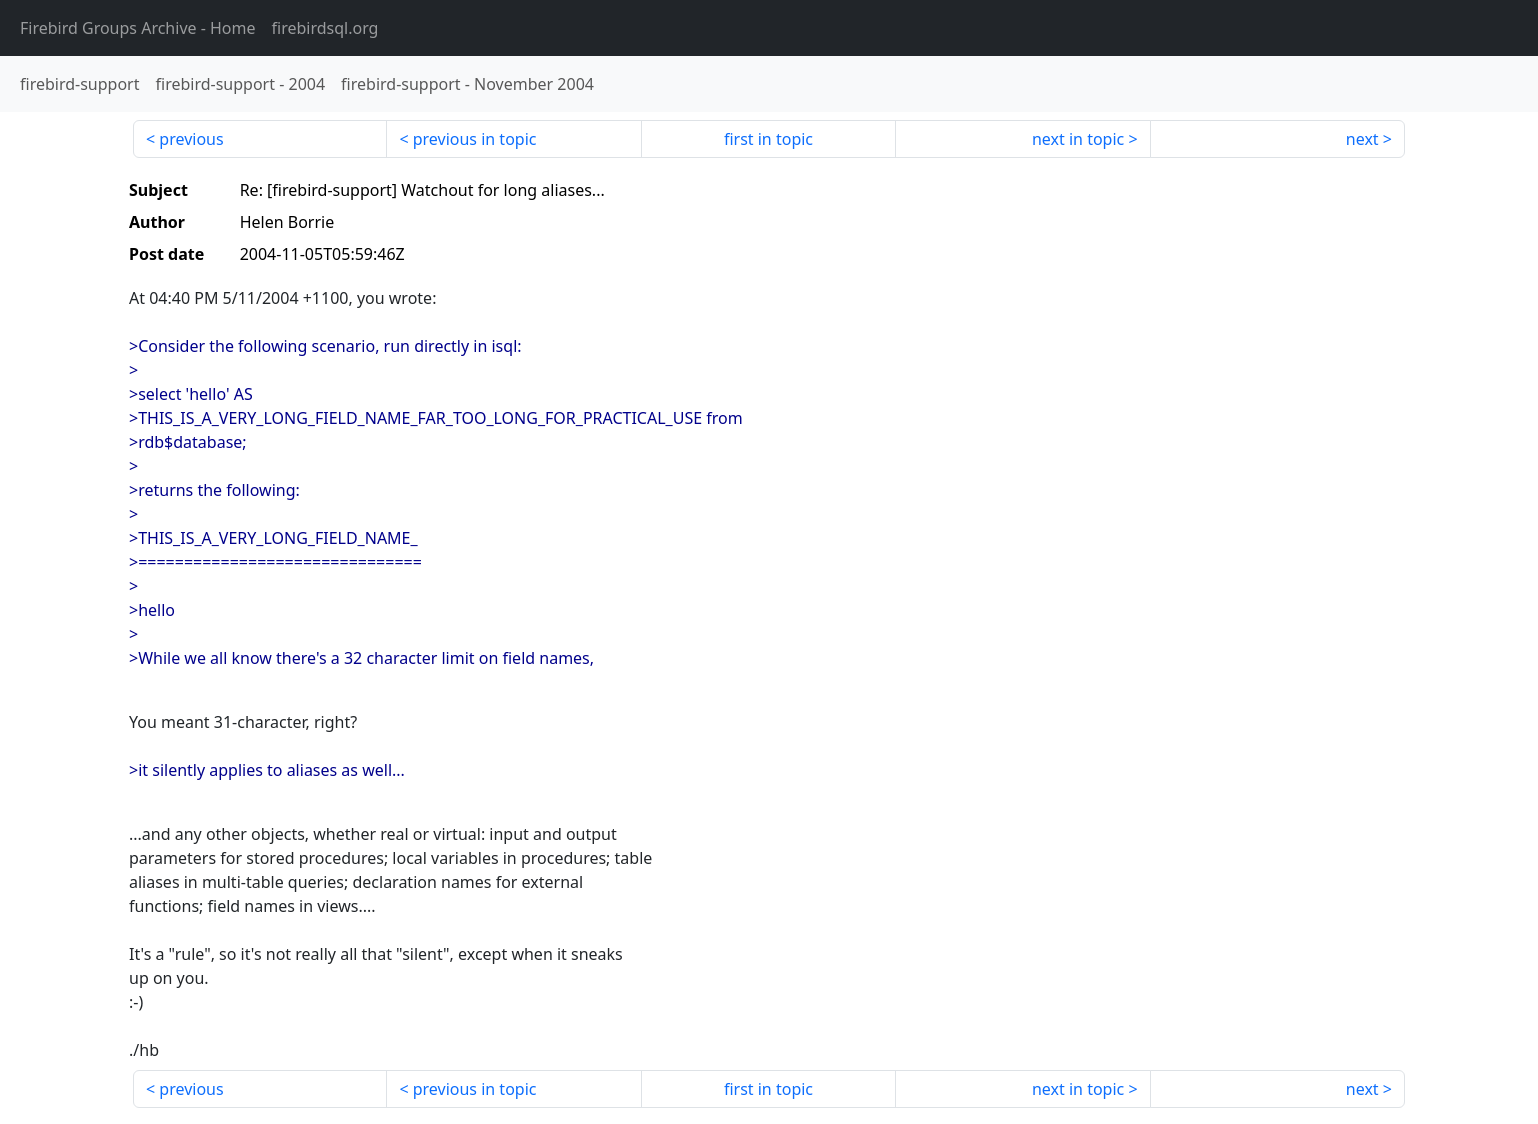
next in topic (1078, 139)
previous (191, 139)
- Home (138, 28)
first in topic (768, 139)
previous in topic (475, 139)
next (1362, 139)
